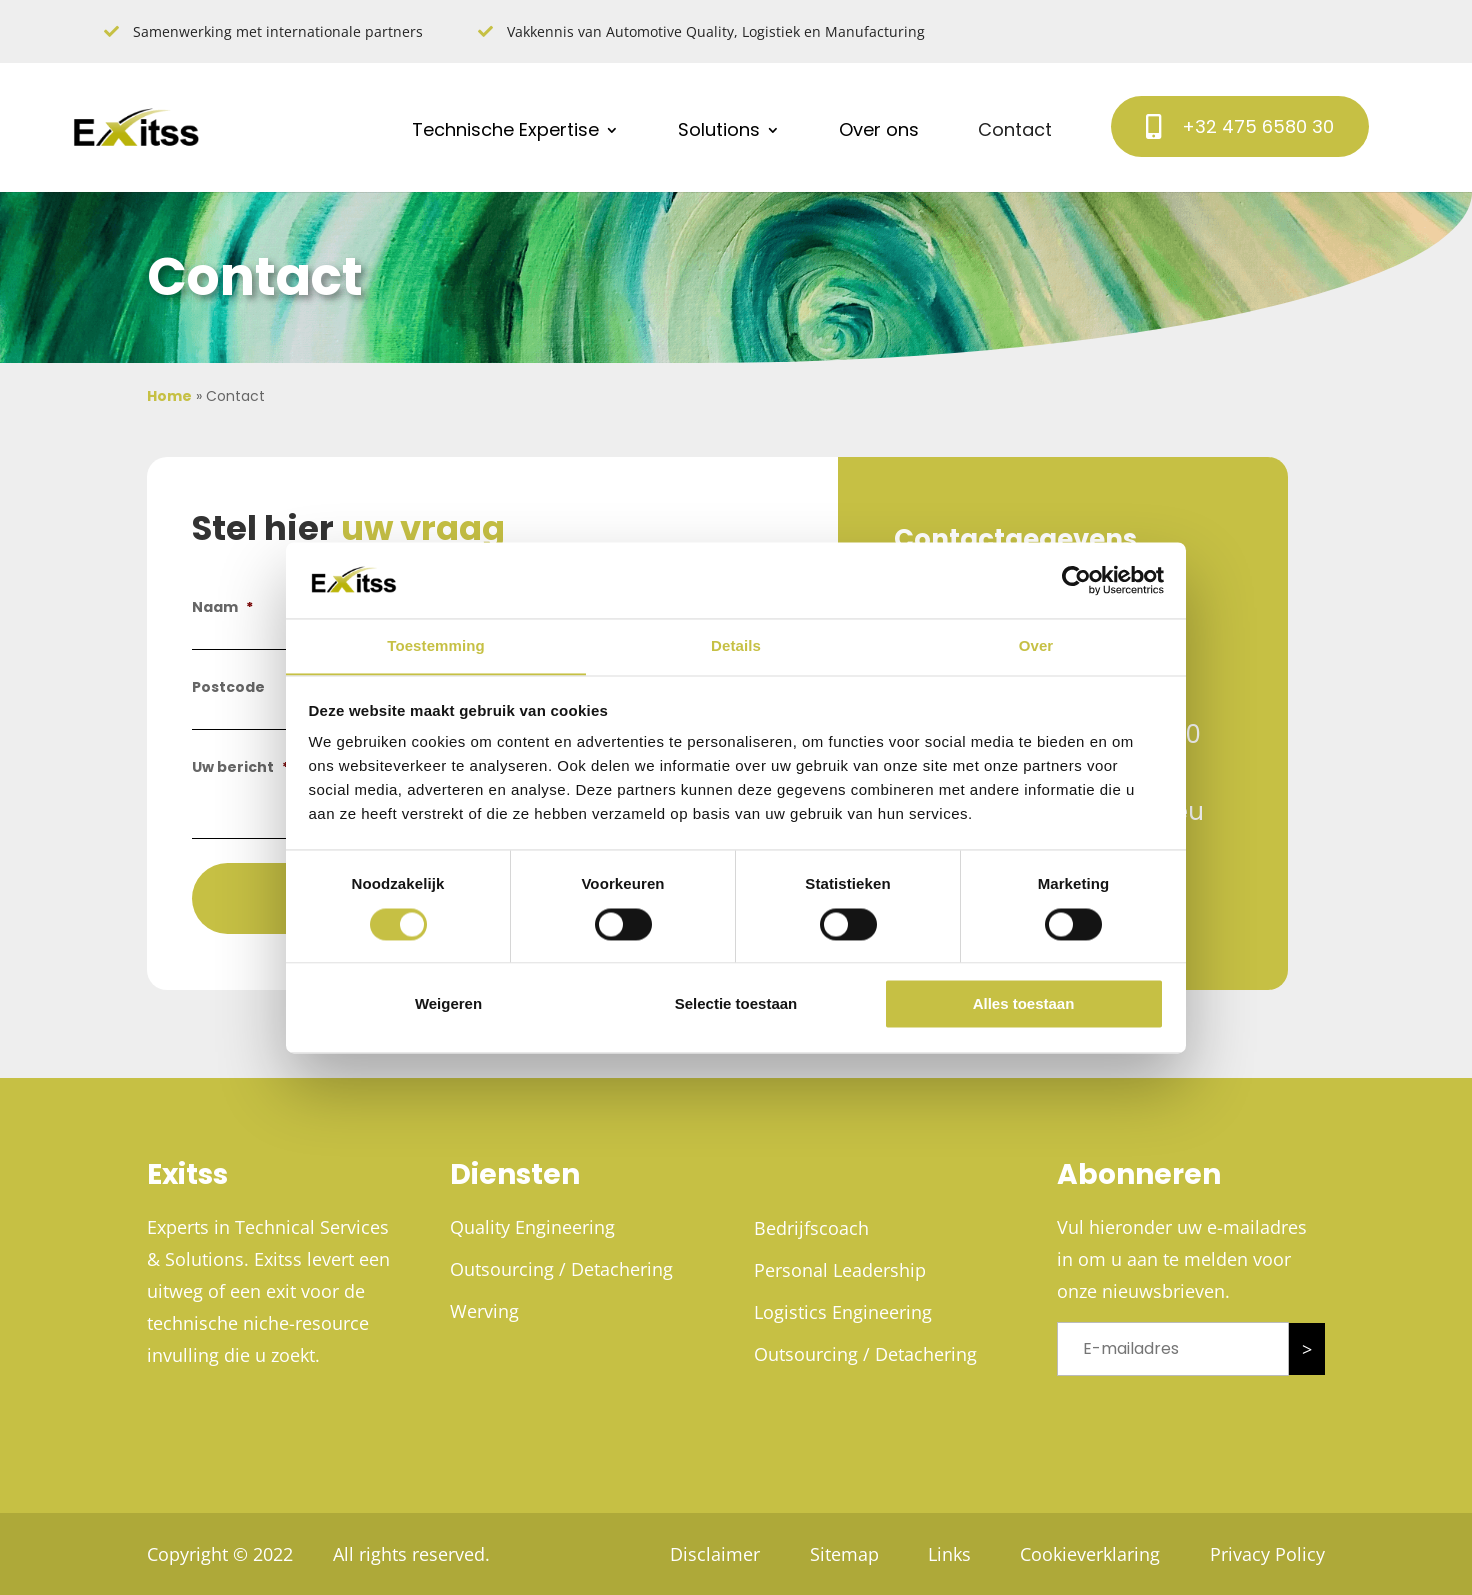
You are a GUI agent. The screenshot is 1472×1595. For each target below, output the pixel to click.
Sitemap (842, 1554)
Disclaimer (713, 1554)
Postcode (228, 687)
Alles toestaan (1024, 1004)
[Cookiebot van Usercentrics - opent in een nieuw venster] (1076, 580)
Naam (222, 607)
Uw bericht (240, 767)
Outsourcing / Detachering (561, 1269)
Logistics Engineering (843, 1312)
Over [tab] (1036, 645)
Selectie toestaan (736, 1004)
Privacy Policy (1267, 1554)
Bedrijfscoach (811, 1228)
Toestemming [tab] (436, 645)
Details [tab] (736, 645)
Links (948, 1554)
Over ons (879, 130)
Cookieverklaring (1090, 1554)
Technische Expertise (505, 130)
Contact (1015, 130)
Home (169, 396)
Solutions (719, 130)
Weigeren (448, 1004)
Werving (484, 1311)
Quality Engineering (532, 1227)
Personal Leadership (840, 1270)
